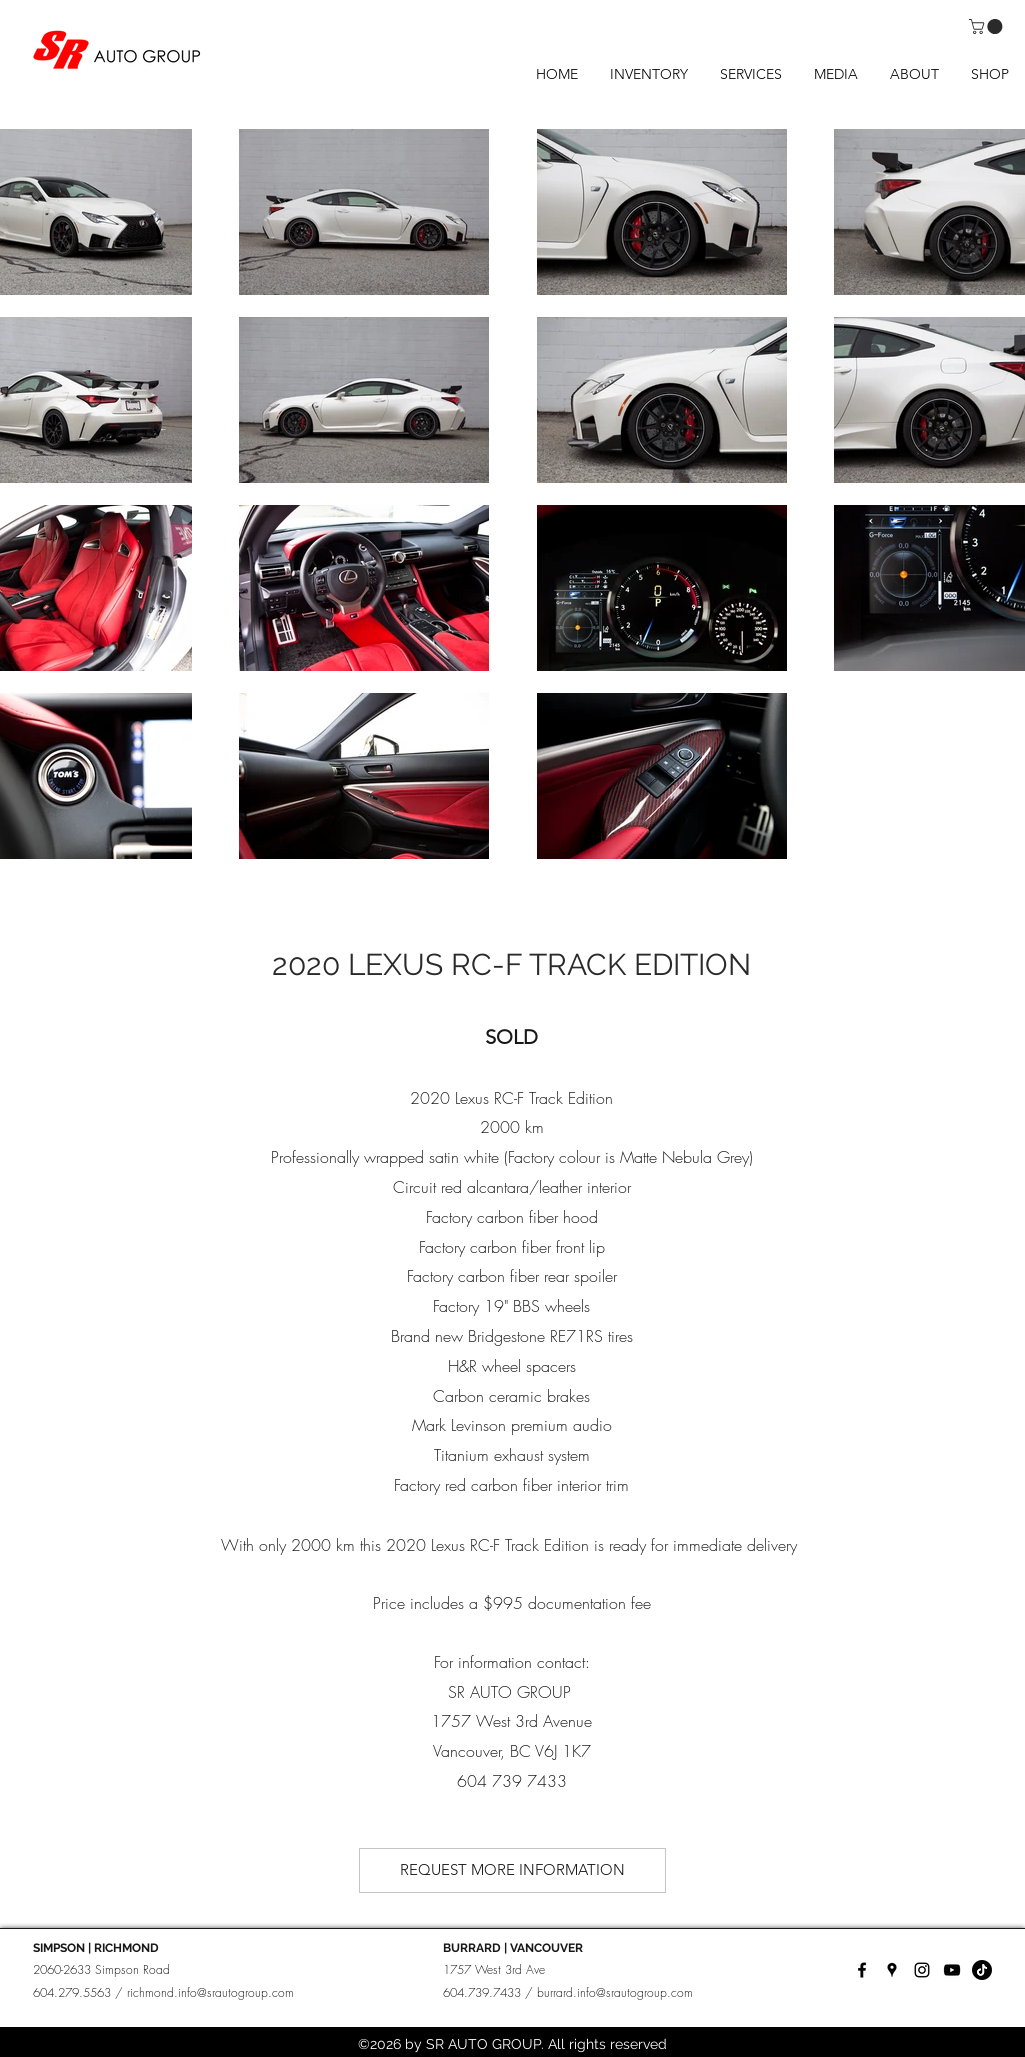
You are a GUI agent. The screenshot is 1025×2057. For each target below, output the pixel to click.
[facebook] (862, 1970)
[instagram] (922, 1970)
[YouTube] (952, 1970)
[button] (987, 26)
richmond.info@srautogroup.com (210, 1992)
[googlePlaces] (892, 1970)
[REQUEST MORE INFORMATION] (512, 1870)
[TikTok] (982, 1970)
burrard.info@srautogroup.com (615, 1992)
